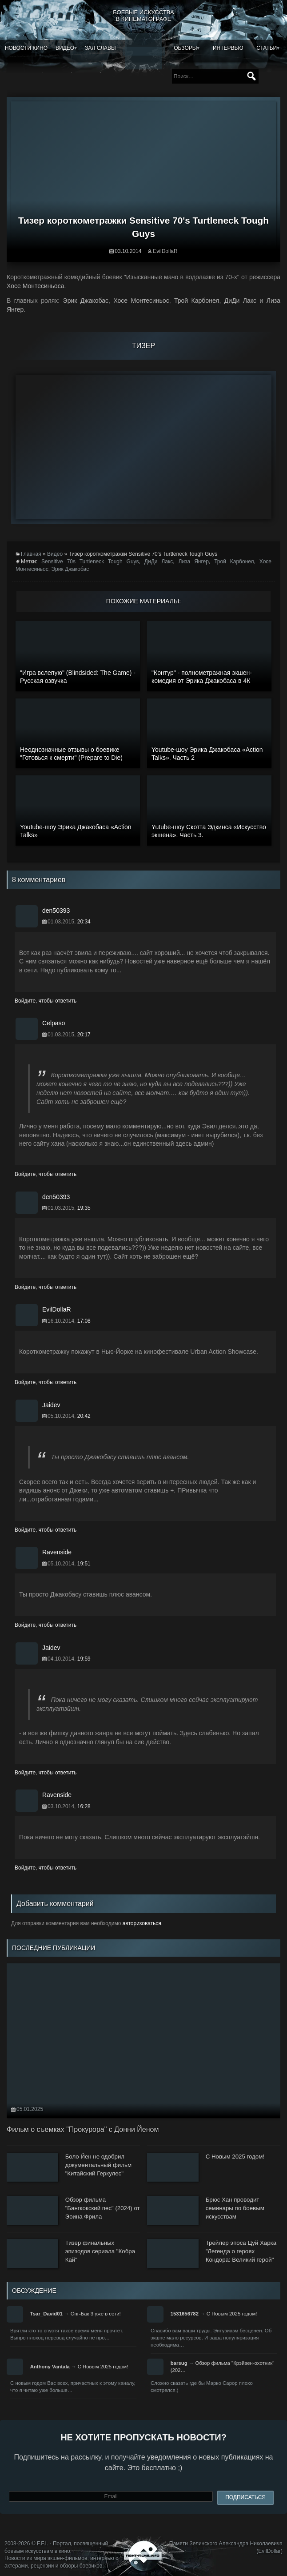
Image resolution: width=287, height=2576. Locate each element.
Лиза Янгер (194, 561)
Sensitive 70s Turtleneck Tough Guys (90, 561)
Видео (65, 48)
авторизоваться (142, 1923)
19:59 (84, 1659)
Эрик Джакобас (70, 569)
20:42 (84, 1416)
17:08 (84, 1321)
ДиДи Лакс (158, 561)
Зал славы (100, 48)
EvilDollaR (165, 251)
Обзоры (185, 48)
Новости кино (26, 48)
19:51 (84, 1564)
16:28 (84, 1806)
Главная (31, 554)
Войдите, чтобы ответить (45, 1001)
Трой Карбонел (234, 561)
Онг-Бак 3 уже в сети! (96, 2313)
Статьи (266, 48)
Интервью (228, 48)
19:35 (84, 1208)
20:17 (84, 1034)
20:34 (84, 922)
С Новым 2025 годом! (232, 2313)
